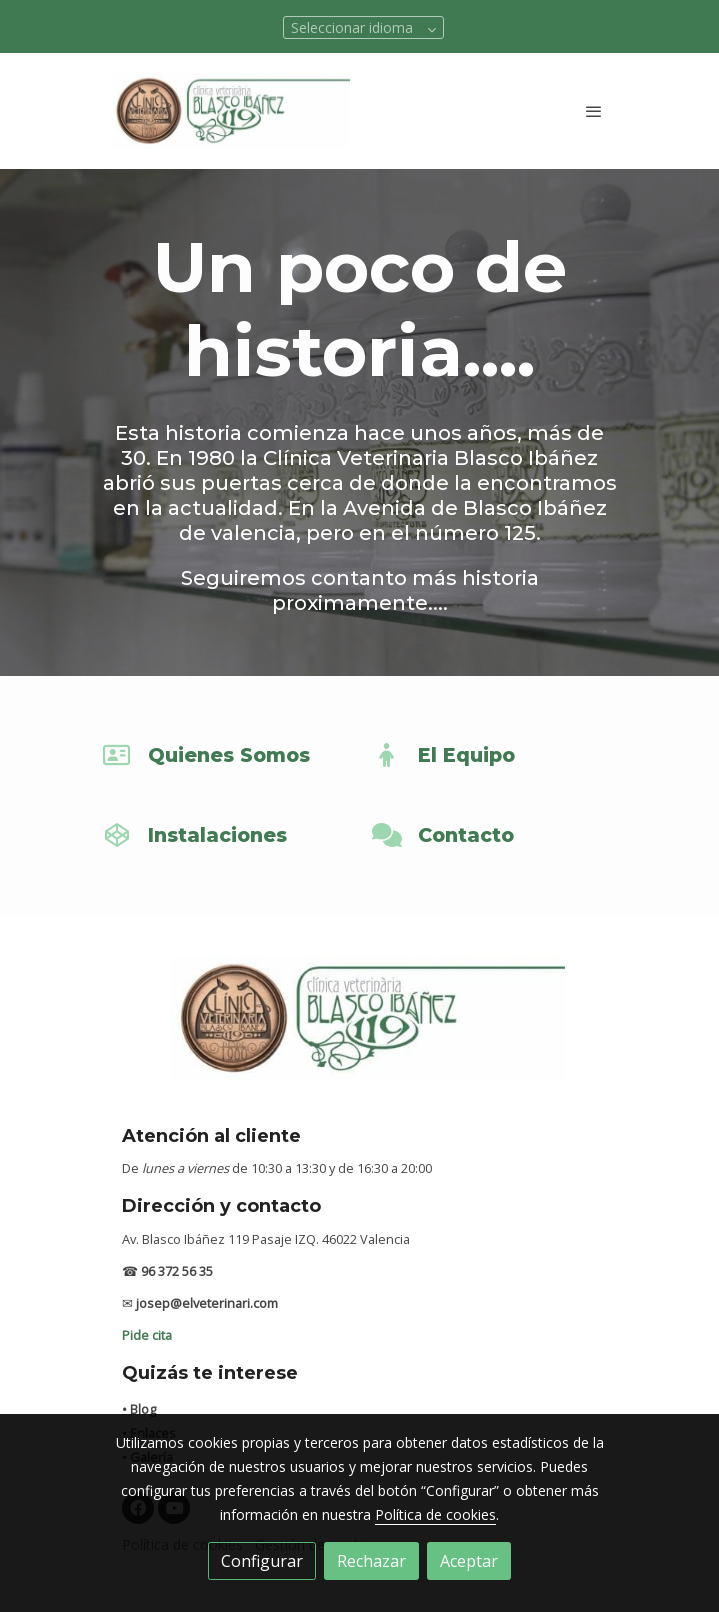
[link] (230, 111)
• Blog (139, 1409)
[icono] (117, 755)
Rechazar (371, 1561)
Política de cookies (435, 1514)
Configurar (262, 1561)
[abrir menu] (594, 111)
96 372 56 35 (177, 1271)
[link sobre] (360, 1030)
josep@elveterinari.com (207, 1303)
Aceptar (469, 1561)
